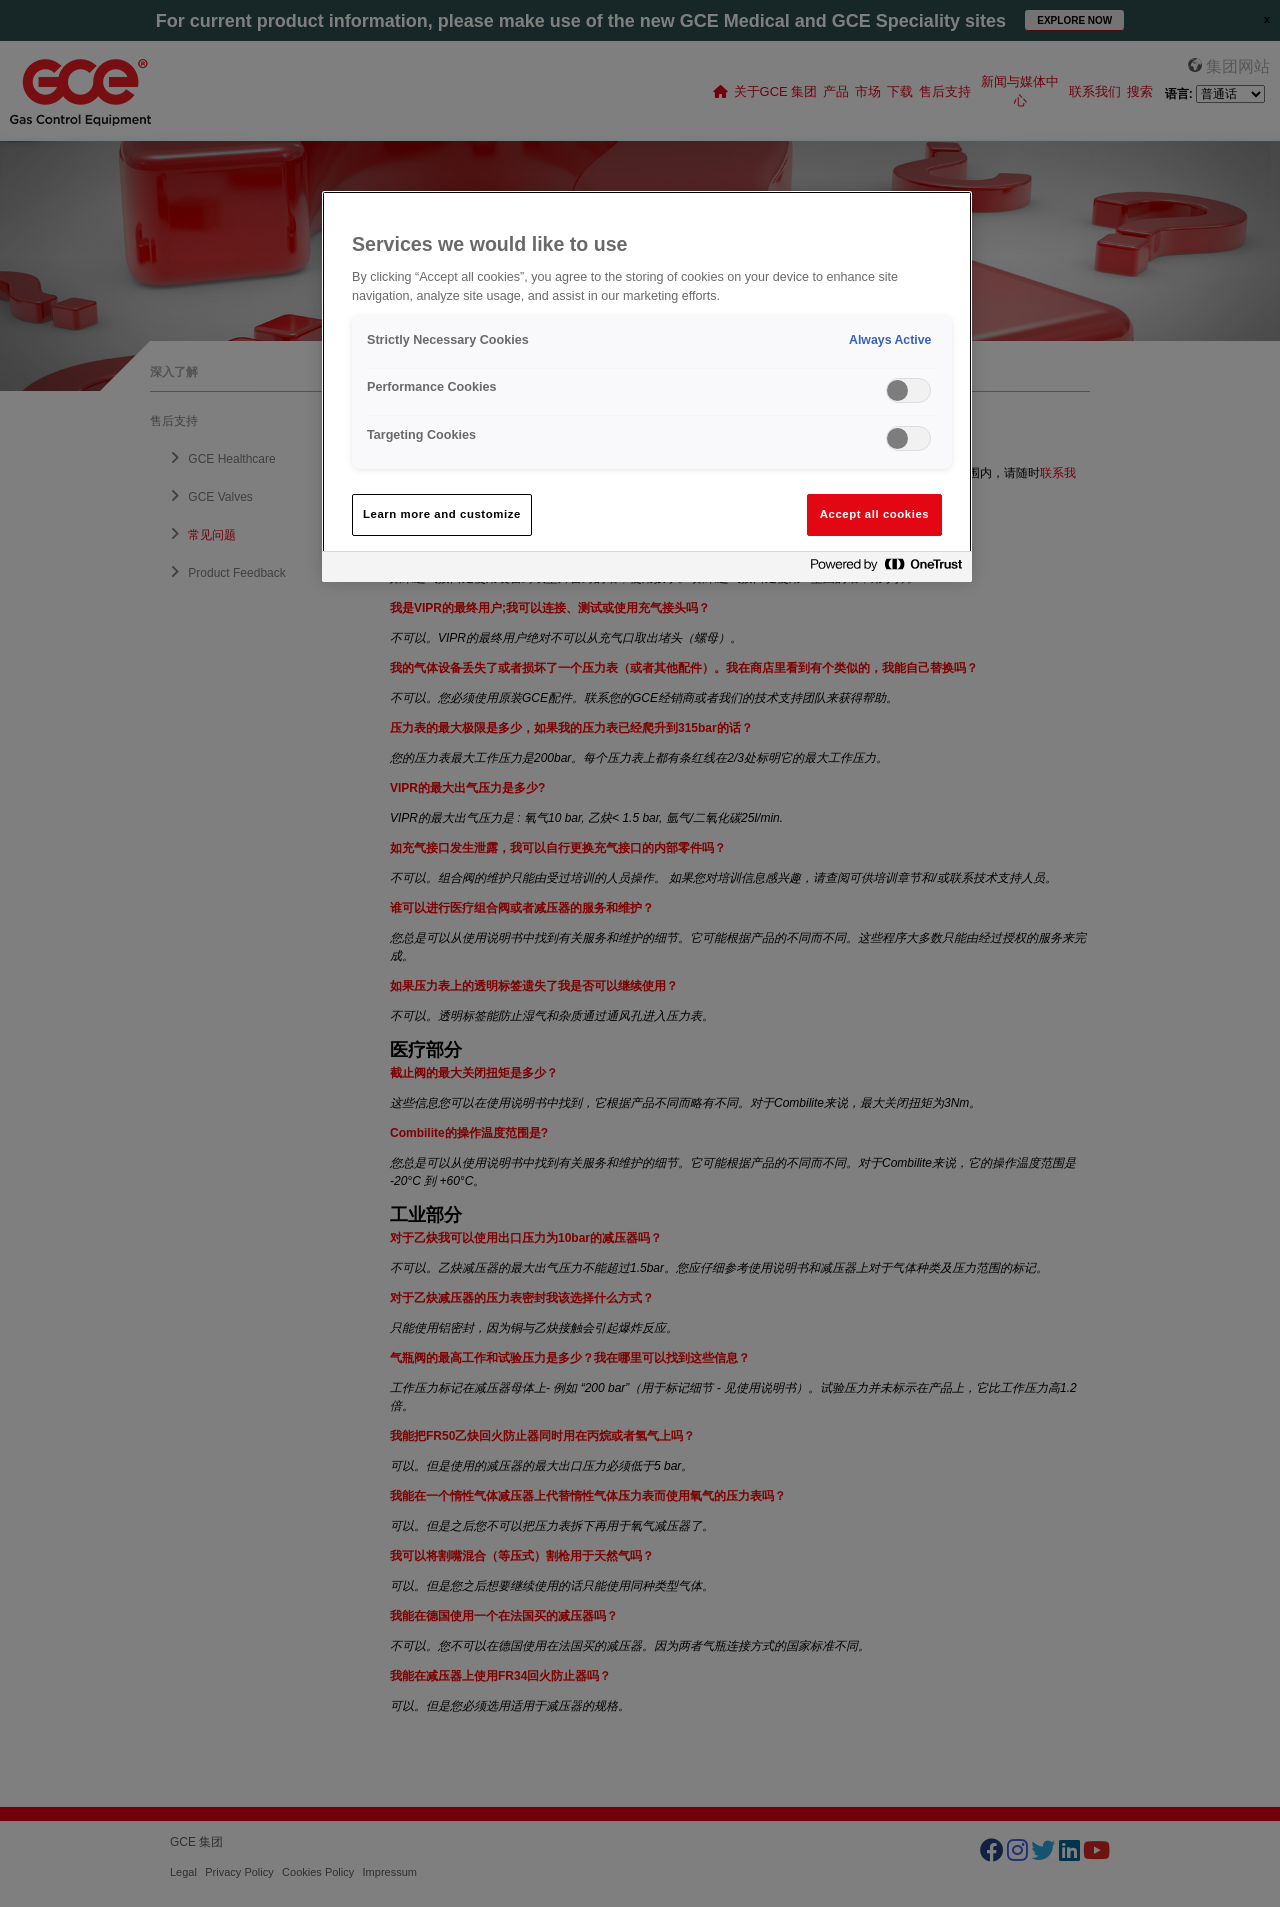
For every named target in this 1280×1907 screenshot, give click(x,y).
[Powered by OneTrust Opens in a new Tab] (886, 569)
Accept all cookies (875, 514)
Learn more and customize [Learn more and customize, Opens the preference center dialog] (442, 514)
